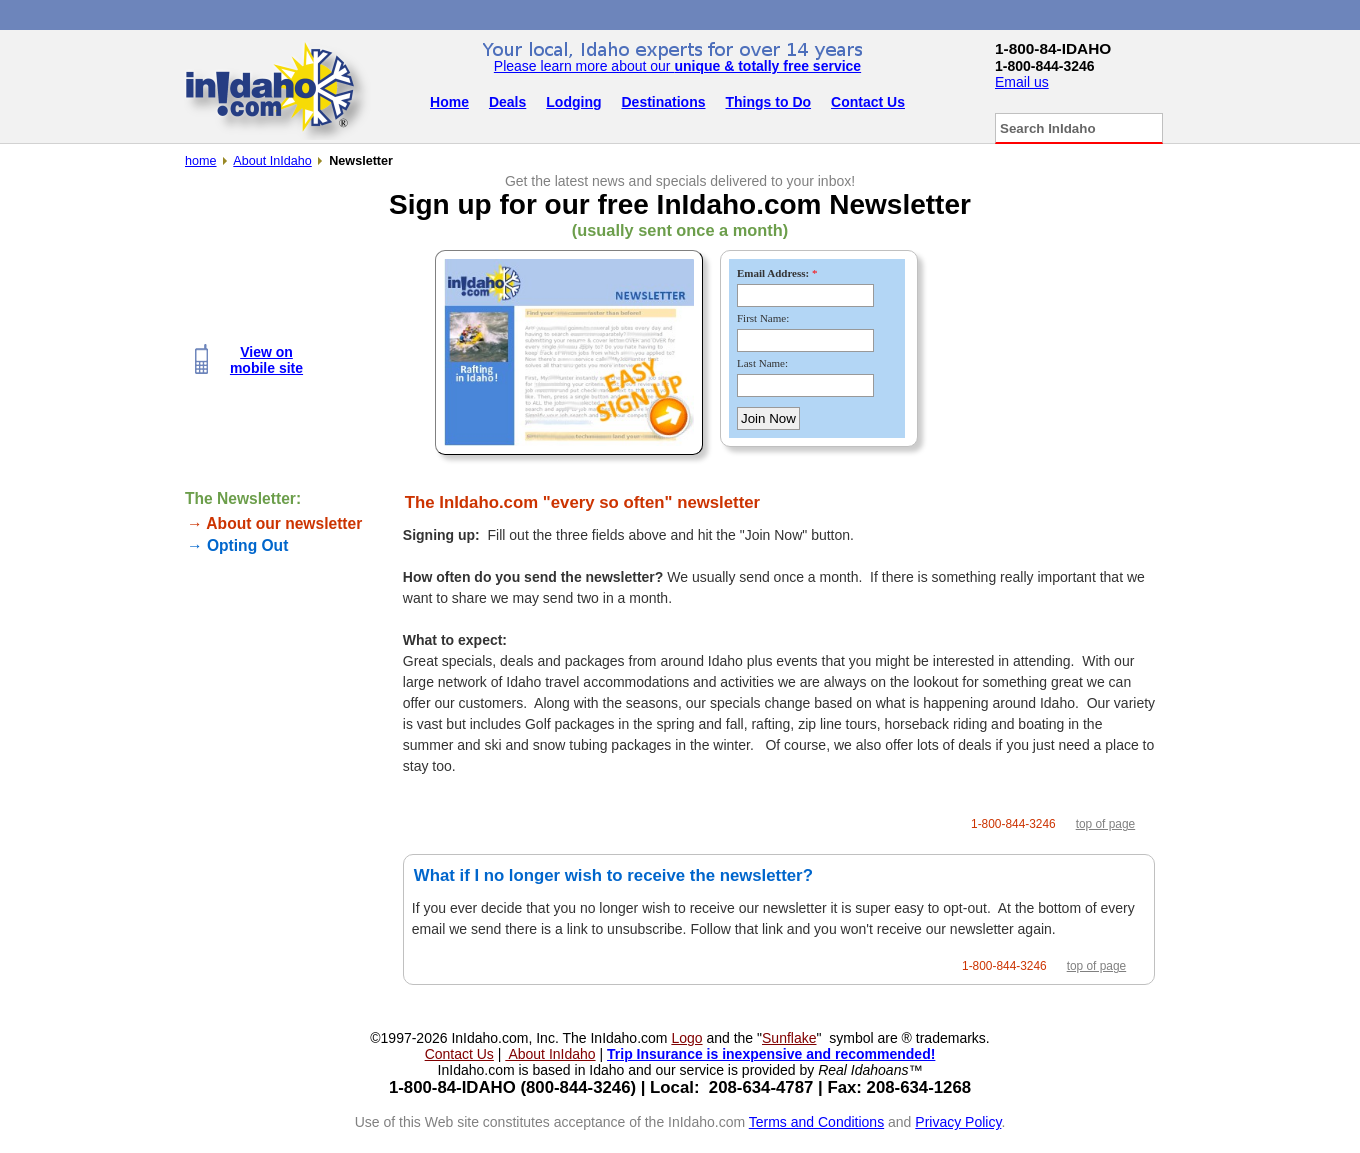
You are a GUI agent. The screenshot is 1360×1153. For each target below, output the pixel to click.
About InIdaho (272, 161)
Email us (1022, 82)
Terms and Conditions (816, 1122)
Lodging (573, 102)
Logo (686, 1038)
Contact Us (868, 102)
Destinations (664, 102)
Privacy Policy (958, 1122)
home (201, 161)
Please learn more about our (677, 66)
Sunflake (789, 1038)
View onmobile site (266, 360)
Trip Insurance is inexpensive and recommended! (771, 1054)
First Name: (763, 318)
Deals (507, 102)
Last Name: (762, 363)
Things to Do (769, 102)
